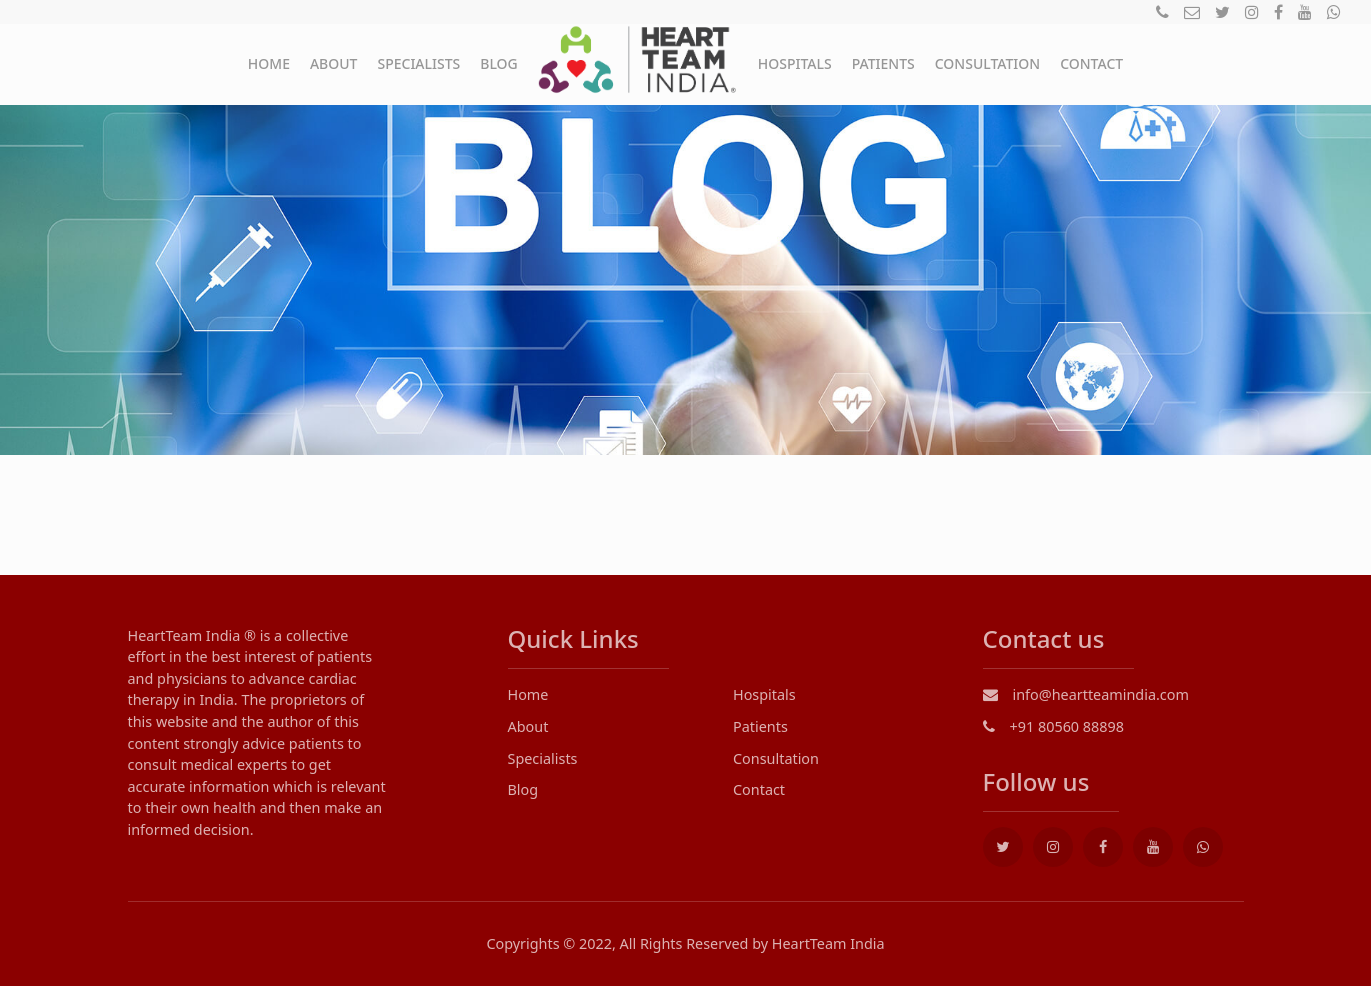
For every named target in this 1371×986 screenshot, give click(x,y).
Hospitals (795, 63)
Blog (499, 63)
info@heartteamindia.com (1086, 694)
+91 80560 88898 (1054, 726)
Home (269, 63)
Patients (883, 63)
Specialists (418, 63)
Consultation (987, 63)
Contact (1091, 63)
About (334, 63)
